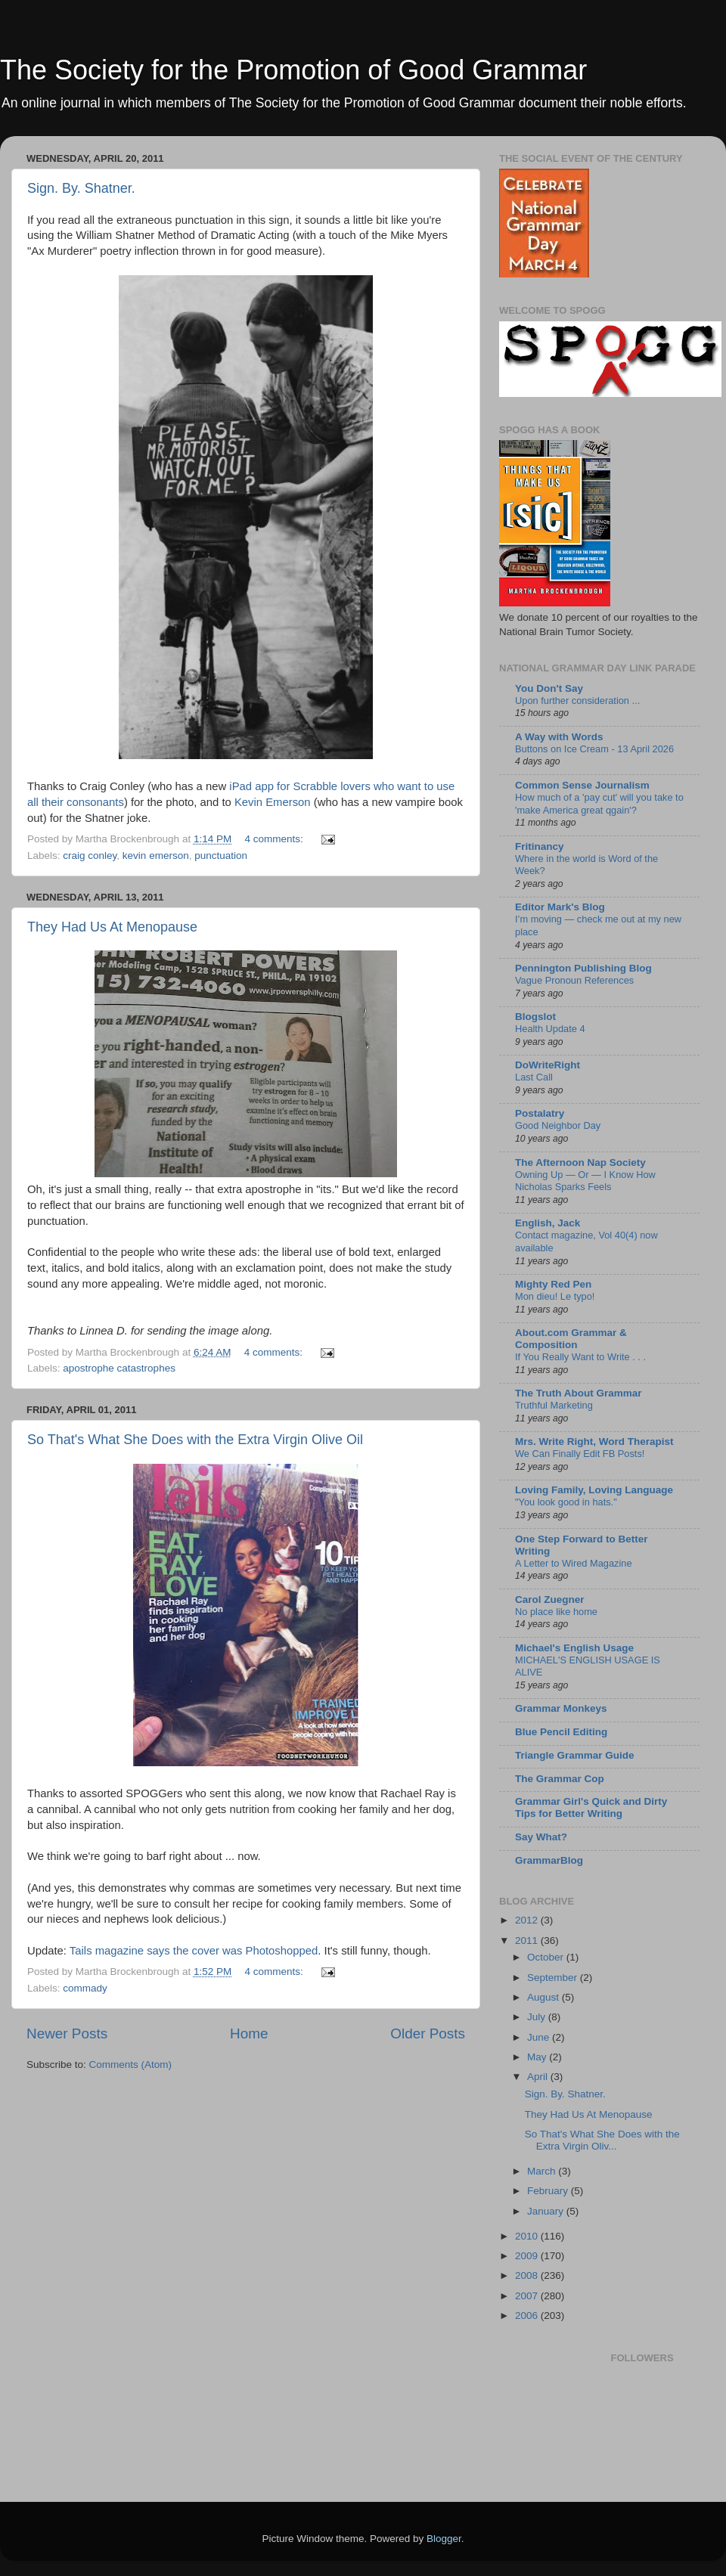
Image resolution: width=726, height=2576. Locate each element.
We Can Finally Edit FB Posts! (579, 1453)
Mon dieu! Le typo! (554, 1296)
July (537, 2017)
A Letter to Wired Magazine (573, 1563)
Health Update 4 (550, 1028)
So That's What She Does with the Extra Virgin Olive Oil (195, 1439)
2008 (528, 2275)
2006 (528, 2315)
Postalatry (539, 1113)
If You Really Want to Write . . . (580, 1356)
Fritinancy (539, 846)
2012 (528, 1920)
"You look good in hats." (566, 1502)
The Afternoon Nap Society (580, 1162)
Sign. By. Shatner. (81, 188)
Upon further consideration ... (577, 700)
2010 (528, 2236)
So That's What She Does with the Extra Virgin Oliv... (602, 2140)
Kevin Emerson (272, 802)
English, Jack (547, 1223)
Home (249, 2033)
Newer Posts (66, 2033)
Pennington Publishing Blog (583, 968)
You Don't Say (549, 688)
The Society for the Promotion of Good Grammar (293, 69)
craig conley (89, 855)
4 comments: (275, 839)
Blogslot (535, 1016)
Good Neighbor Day (557, 1125)
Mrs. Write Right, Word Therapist (594, 1441)
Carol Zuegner (550, 1599)
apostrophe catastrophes (119, 1368)
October (546, 1957)
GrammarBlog (549, 1860)
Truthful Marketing (554, 1405)
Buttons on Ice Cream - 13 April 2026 (594, 749)
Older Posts (427, 2033)
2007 (528, 2296)
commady (85, 1988)
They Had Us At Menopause (112, 927)
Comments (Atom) (130, 2064)
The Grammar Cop (559, 1778)
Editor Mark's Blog (560, 907)
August (544, 1997)
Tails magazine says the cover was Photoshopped (194, 1951)
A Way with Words (559, 736)
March (542, 2171)
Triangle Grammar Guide (574, 1755)
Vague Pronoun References (574, 980)
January (546, 2211)
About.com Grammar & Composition (571, 1338)
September (553, 1977)
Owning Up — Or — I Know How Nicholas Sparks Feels (585, 1181)
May (538, 2057)
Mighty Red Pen (553, 1284)
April (539, 2076)
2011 (528, 1940)
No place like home (556, 1611)
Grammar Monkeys (561, 1708)
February (549, 2190)
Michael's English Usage (574, 1648)
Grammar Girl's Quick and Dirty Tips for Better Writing (591, 1807)
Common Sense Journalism (582, 785)
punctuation (220, 855)
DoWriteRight (547, 1065)
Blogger (444, 2538)
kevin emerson (156, 855)
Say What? (541, 1837)
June (539, 2037)
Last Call (534, 1077)
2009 (528, 2255)
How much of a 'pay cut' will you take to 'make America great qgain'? (599, 804)
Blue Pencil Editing (561, 1731)
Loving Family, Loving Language (594, 1490)
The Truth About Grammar (578, 1393)
